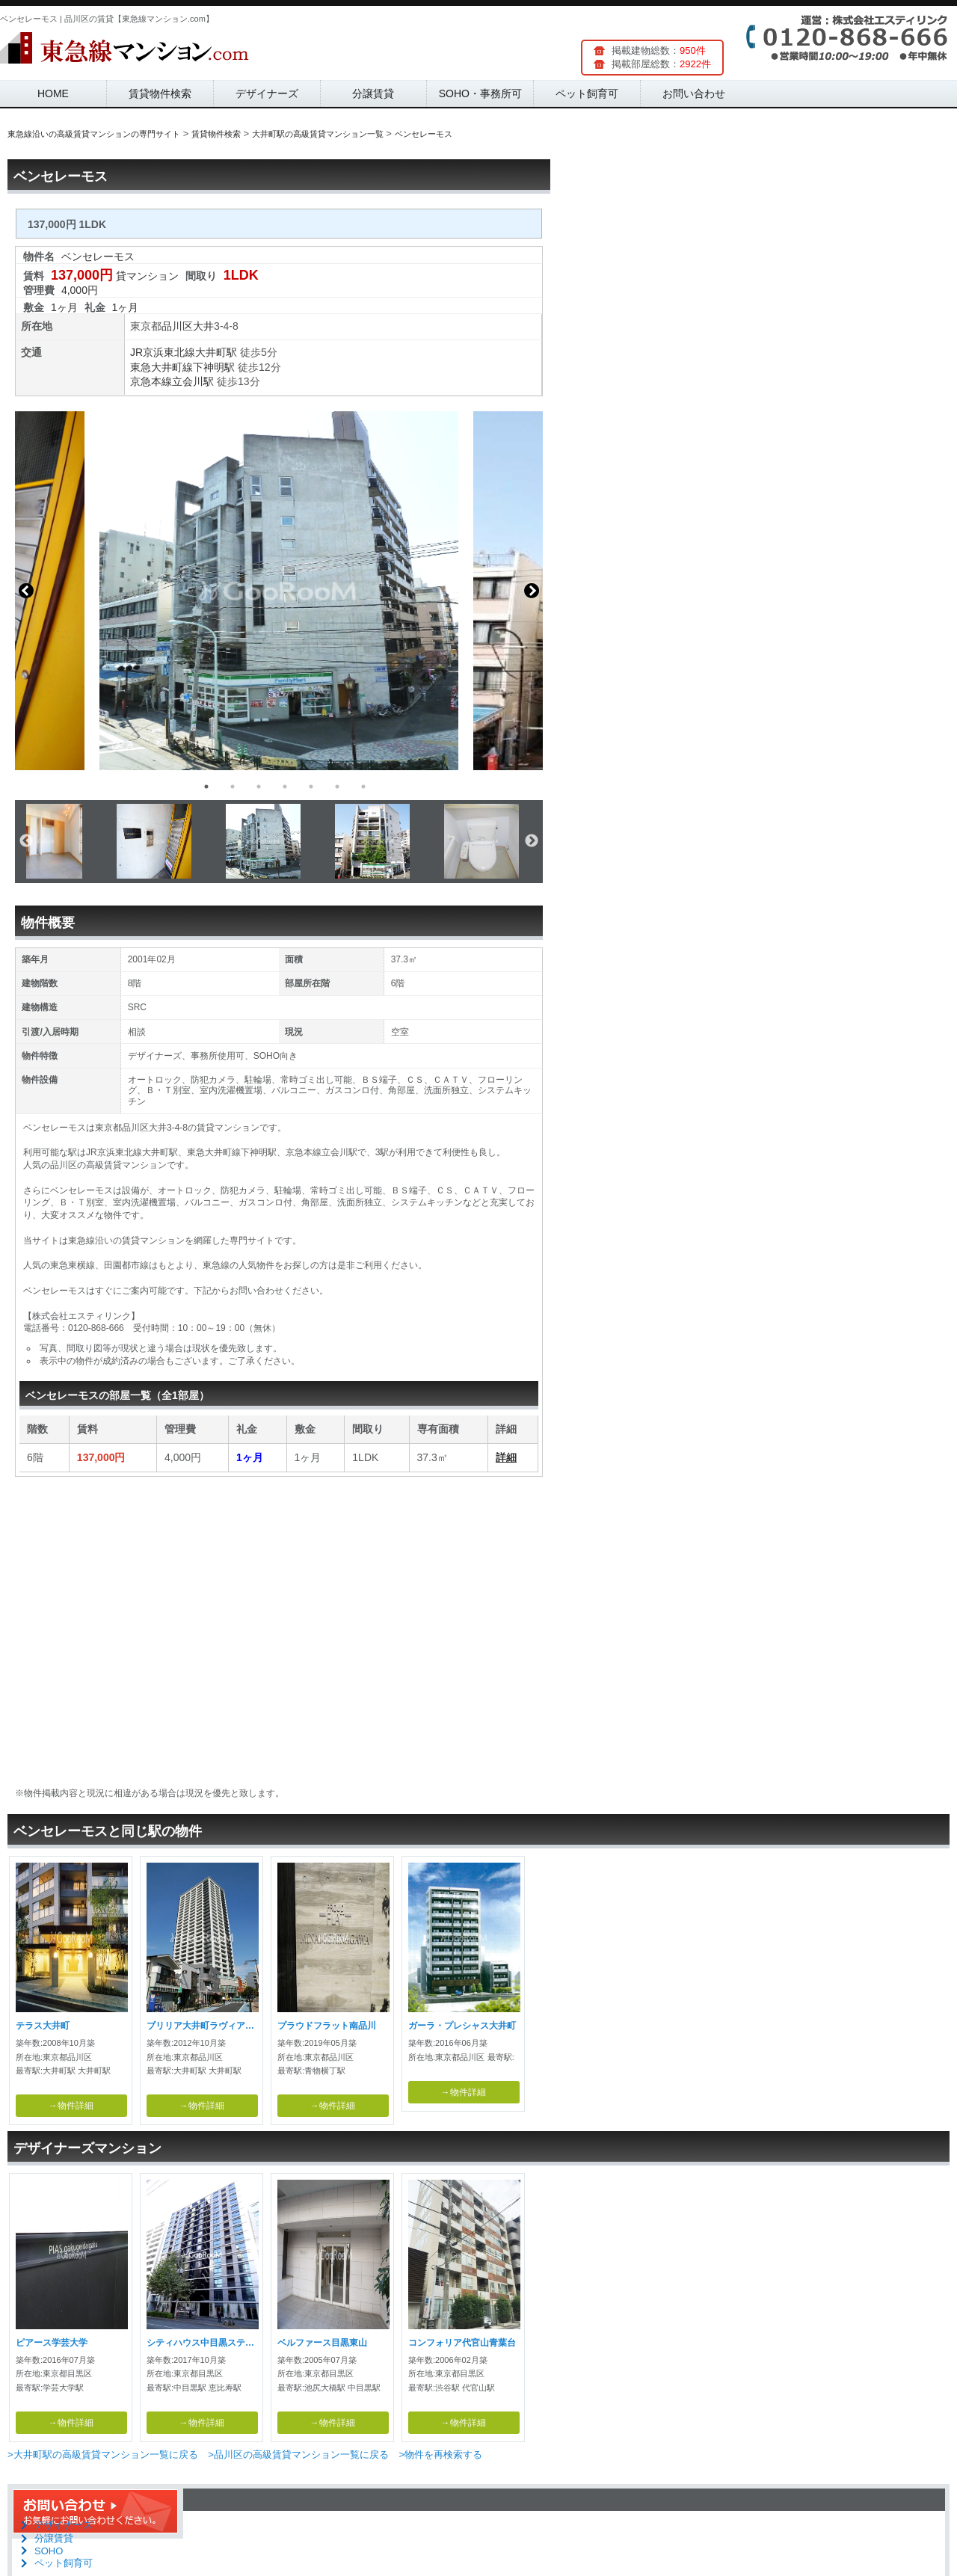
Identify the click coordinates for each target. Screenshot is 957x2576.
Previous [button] (26, 590)
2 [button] (232, 786)
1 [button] (206, 786)
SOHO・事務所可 (480, 93)
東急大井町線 (161, 367)
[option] (279, 591)
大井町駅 (216, 352)
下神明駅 (214, 367)
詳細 (506, 1457)
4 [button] (284, 786)
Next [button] (531, 590)
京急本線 (151, 381)
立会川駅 (193, 381)
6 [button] (337, 786)
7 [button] (363, 786)
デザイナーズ (267, 93)
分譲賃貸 (373, 93)
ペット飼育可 (587, 93)
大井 (203, 326)
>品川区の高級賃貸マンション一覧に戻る (298, 2454)
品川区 (177, 326)
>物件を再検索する (440, 2454)
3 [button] (258, 786)
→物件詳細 (71, 2105)
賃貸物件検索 (160, 93)
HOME (53, 93)
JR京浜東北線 (162, 352)
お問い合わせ (693, 93)
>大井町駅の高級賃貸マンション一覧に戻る (102, 2454)
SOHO (48, 2551)
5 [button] (311, 786)
